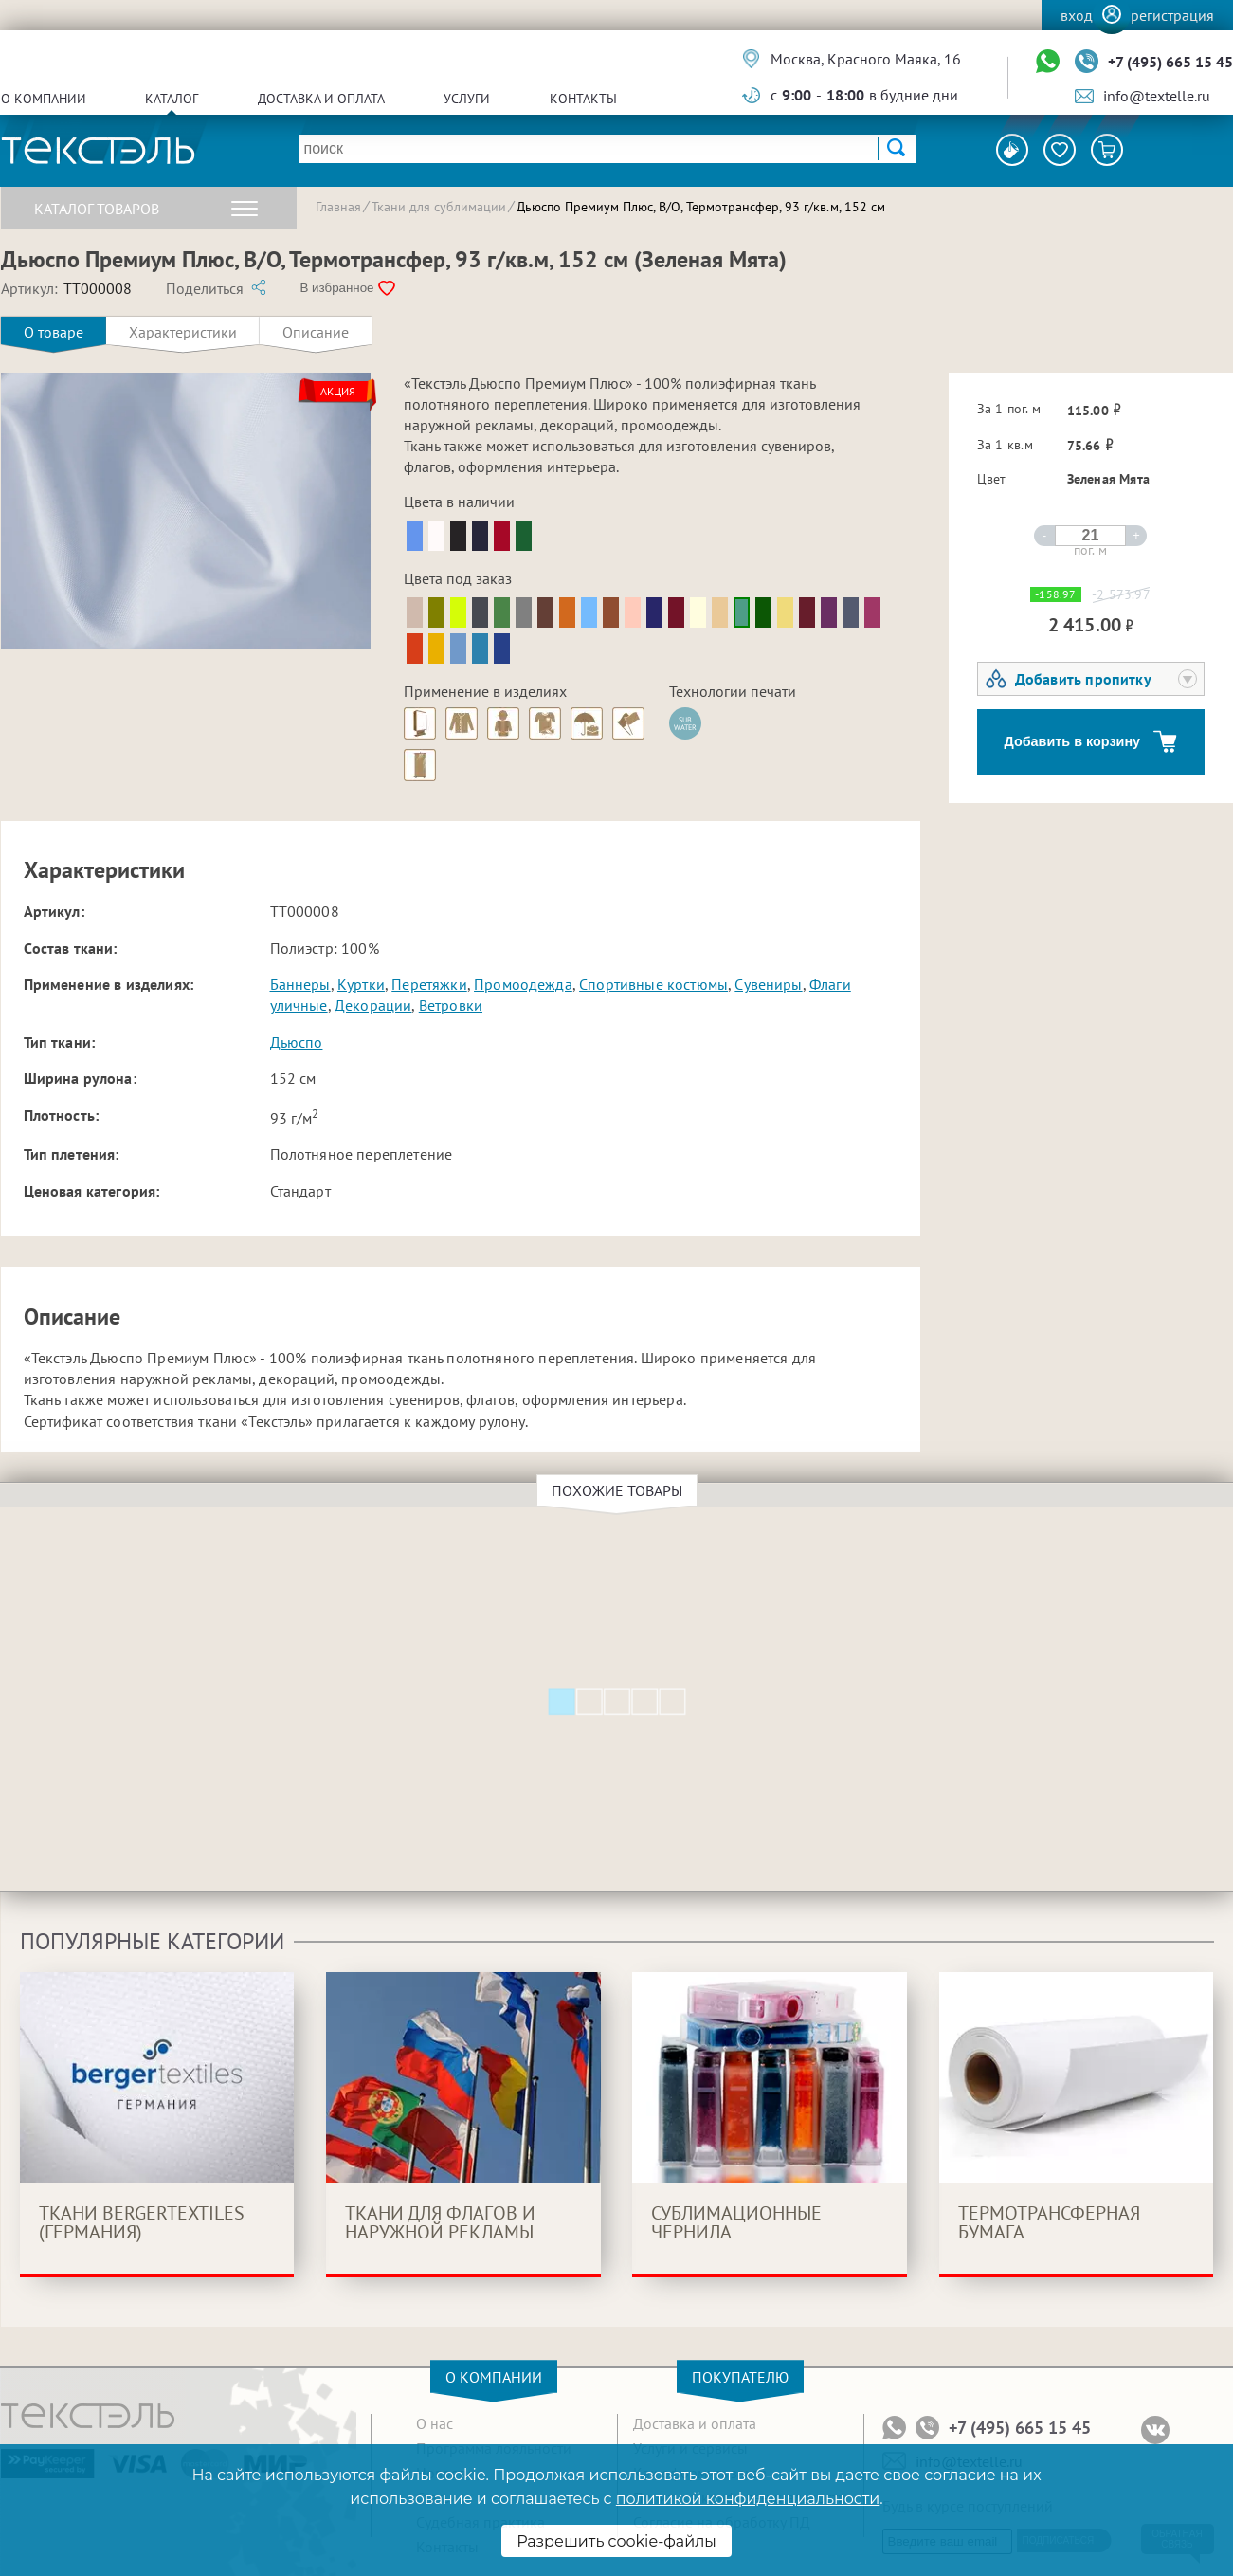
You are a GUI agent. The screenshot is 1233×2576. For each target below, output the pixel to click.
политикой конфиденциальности (747, 2499)
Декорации (373, 1005)
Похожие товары (620, 1490)
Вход (1077, 15)
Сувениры (768, 984)
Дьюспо (296, 1041)
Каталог (171, 98)
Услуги (467, 98)
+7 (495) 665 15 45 (1170, 61)
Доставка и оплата (321, 98)
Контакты (583, 98)
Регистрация (1172, 15)
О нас (434, 2423)
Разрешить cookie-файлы (616, 2541)
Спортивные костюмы (653, 984)
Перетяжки (428, 984)
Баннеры (300, 984)
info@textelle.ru (1156, 95)
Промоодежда (523, 984)
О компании (43, 98)
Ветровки (450, 1005)
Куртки (361, 984)
